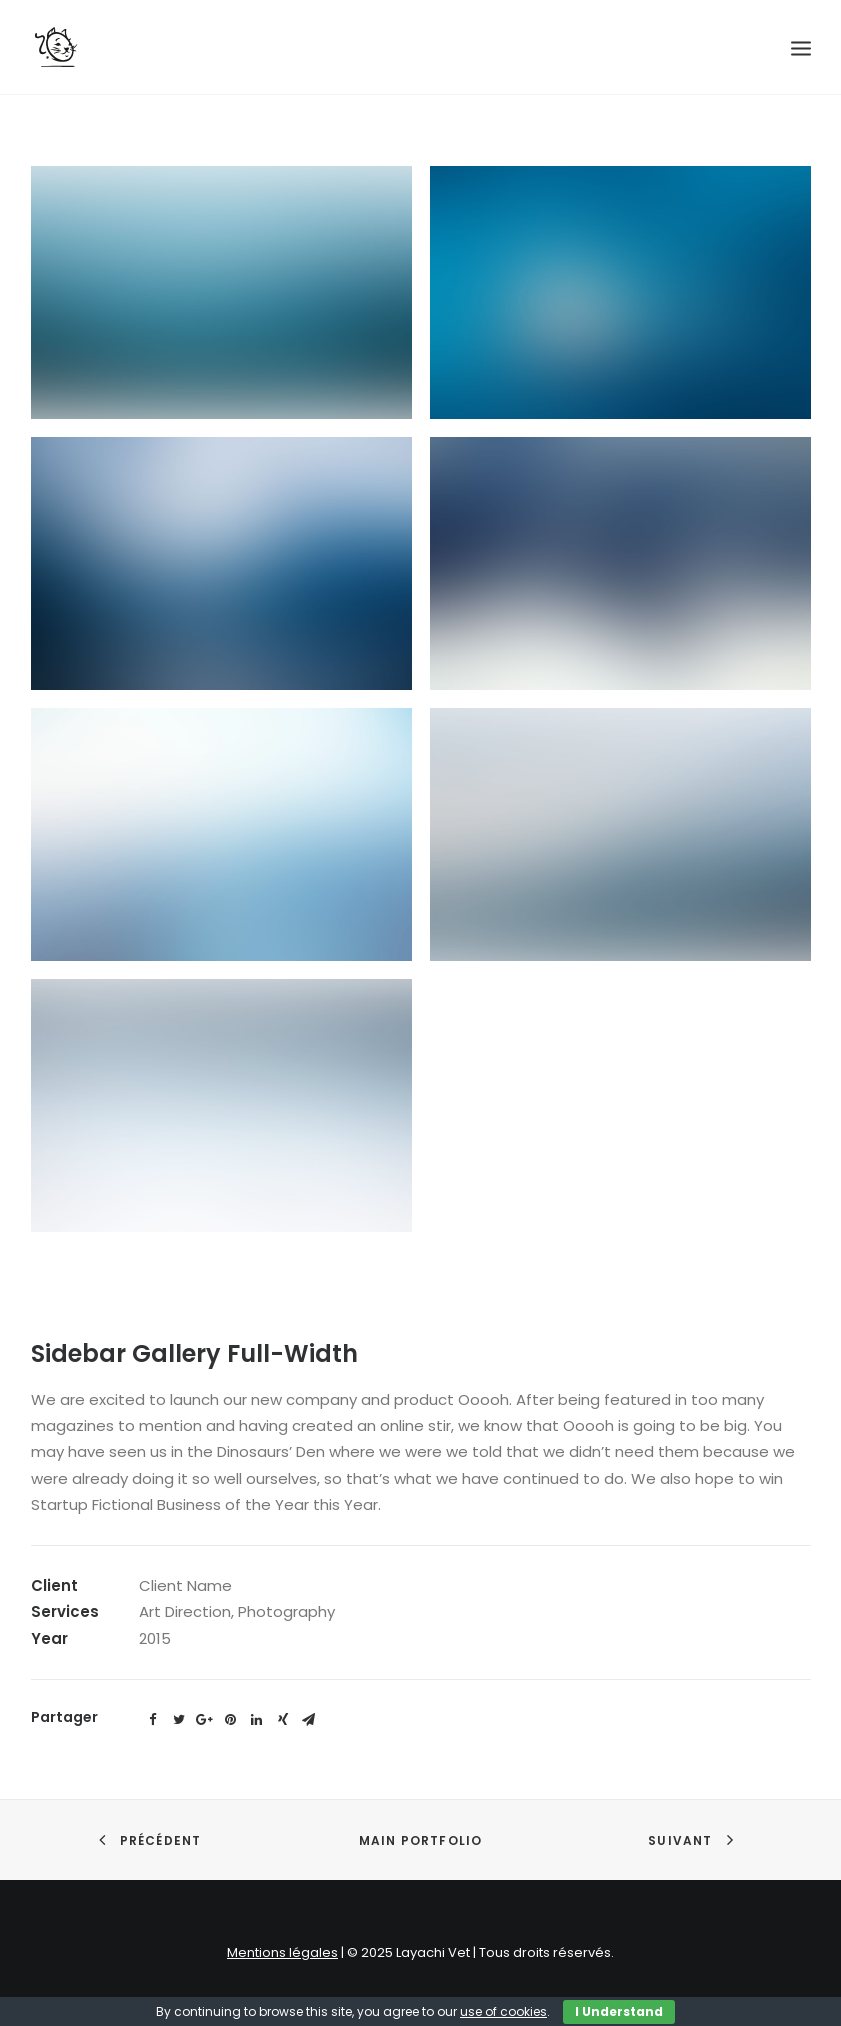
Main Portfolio (421, 1840)
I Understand (619, 2011)
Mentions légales (282, 1952)
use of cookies (503, 2011)
